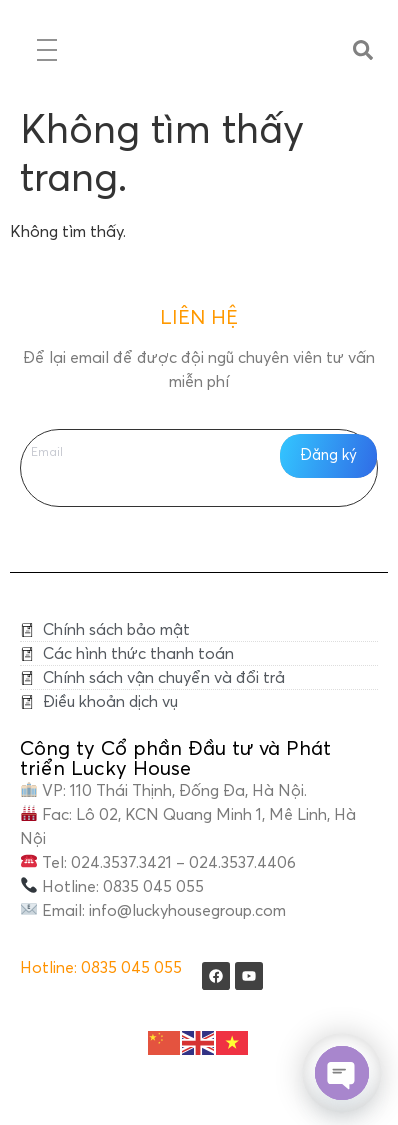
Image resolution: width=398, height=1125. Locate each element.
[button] (363, 50)
